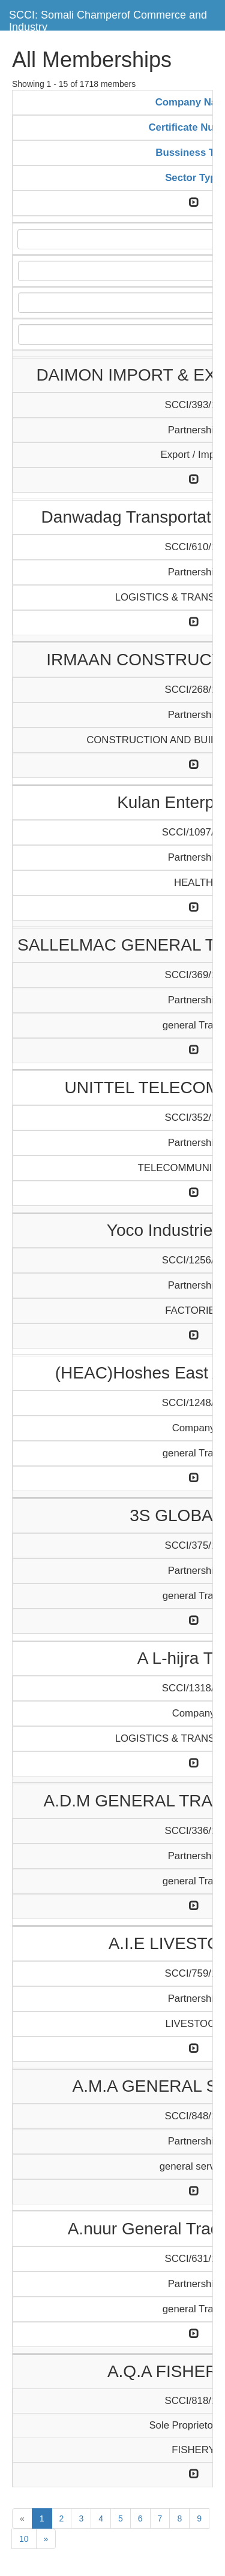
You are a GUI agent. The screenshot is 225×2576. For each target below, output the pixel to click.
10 (24, 2539)
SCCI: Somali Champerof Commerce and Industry (108, 19)
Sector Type (193, 177)
